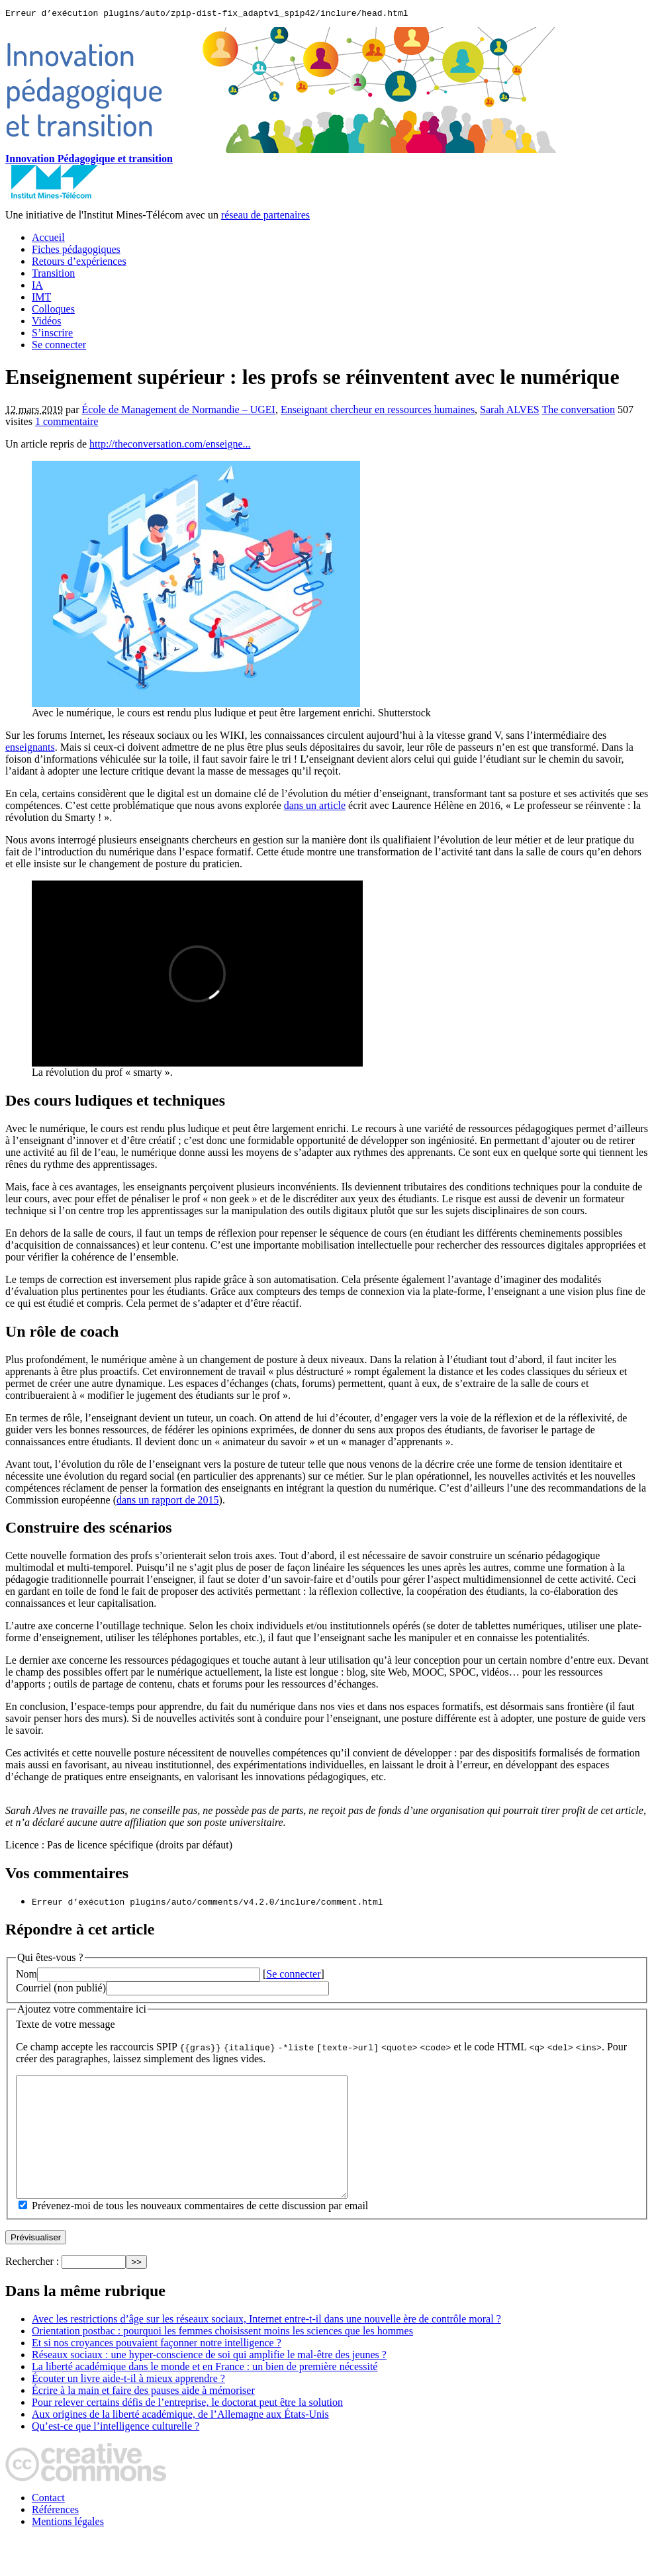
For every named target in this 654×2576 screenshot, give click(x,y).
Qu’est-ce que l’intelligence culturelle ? (115, 2451)
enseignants (30, 749)
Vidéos (46, 322)
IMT (41, 299)
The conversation (578, 411)
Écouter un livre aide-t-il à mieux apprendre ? (128, 2404)
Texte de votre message (65, 2026)
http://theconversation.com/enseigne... (170, 446)
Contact (48, 2523)
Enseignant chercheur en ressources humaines (378, 411)
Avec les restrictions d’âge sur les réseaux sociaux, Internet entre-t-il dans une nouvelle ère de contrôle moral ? (266, 2344)
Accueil (48, 239)
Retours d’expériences (79, 263)
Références (55, 2535)
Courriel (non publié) (61, 1989)
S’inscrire (52, 334)
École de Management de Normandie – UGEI (178, 411)
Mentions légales (68, 2547)
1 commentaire (67, 423)
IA (37, 287)
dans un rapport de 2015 (168, 1501)
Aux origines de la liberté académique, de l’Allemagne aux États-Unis (180, 2440)
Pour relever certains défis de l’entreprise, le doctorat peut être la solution (187, 2428)
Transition (53, 275)
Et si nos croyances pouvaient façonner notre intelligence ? (156, 2368)
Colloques (53, 310)
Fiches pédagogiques (76, 251)
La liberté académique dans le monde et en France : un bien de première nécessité (204, 2392)
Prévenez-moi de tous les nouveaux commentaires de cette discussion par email (200, 2231)
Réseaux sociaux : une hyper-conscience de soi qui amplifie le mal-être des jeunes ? (209, 2380)
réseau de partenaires (265, 216)
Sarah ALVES (509, 411)
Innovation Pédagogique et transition (89, 160)
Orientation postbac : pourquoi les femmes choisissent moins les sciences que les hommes (222, 2356)
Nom (26, 1975)
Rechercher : (32, 2287)
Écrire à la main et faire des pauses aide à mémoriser (143, 2416)
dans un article (315, 807)
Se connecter (59, 346)
